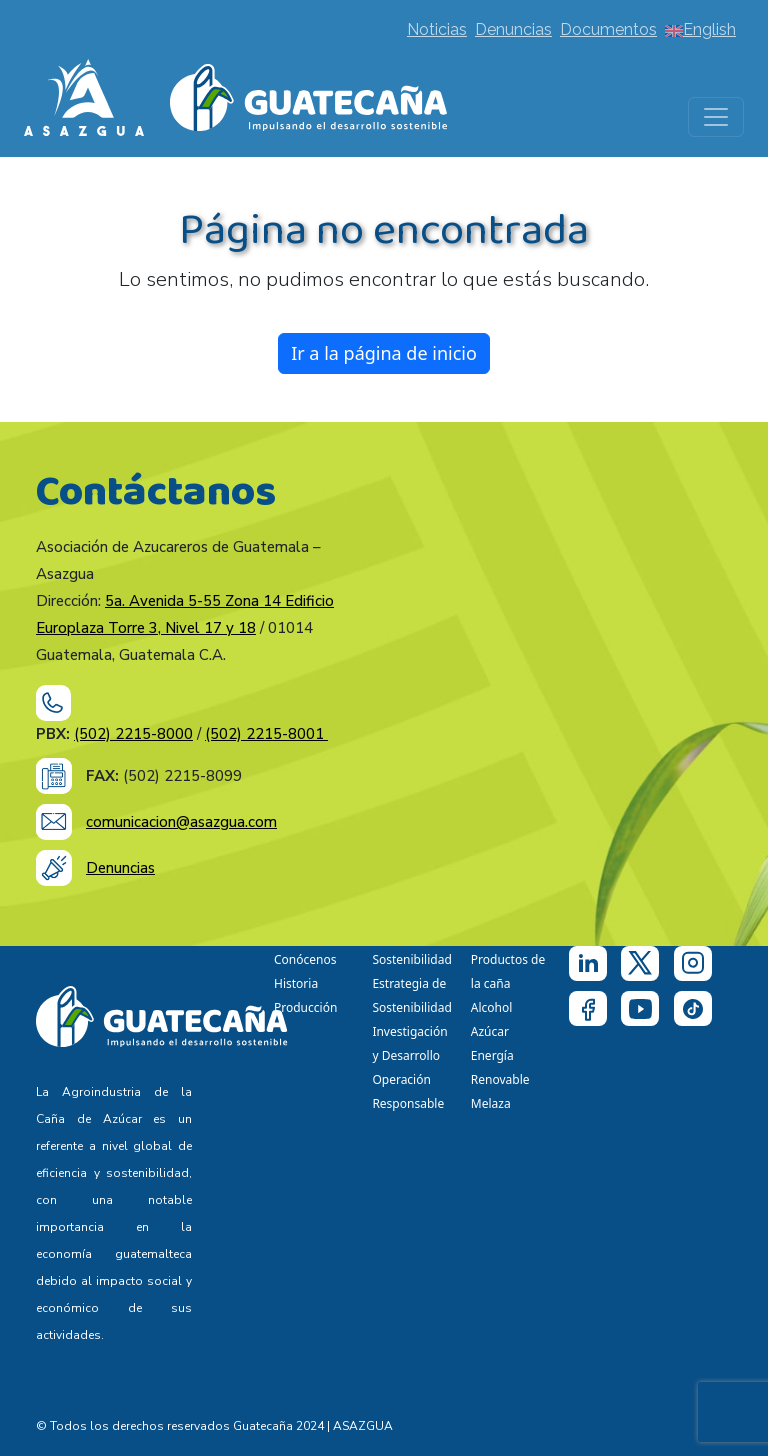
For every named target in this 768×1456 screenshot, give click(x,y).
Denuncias (513, 29)
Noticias (437, 29)
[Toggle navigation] (716, 117)
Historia (296, 983)
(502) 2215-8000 (133, 734)
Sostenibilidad (411, 959)
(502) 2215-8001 (266, 734)
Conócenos (305, 959)
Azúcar (490, 1031)
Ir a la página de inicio (384, 353)
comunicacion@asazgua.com (181, 822)
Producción (305, 1007)
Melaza (491, 1103)
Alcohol (492, 1007)
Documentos (608, 29)
